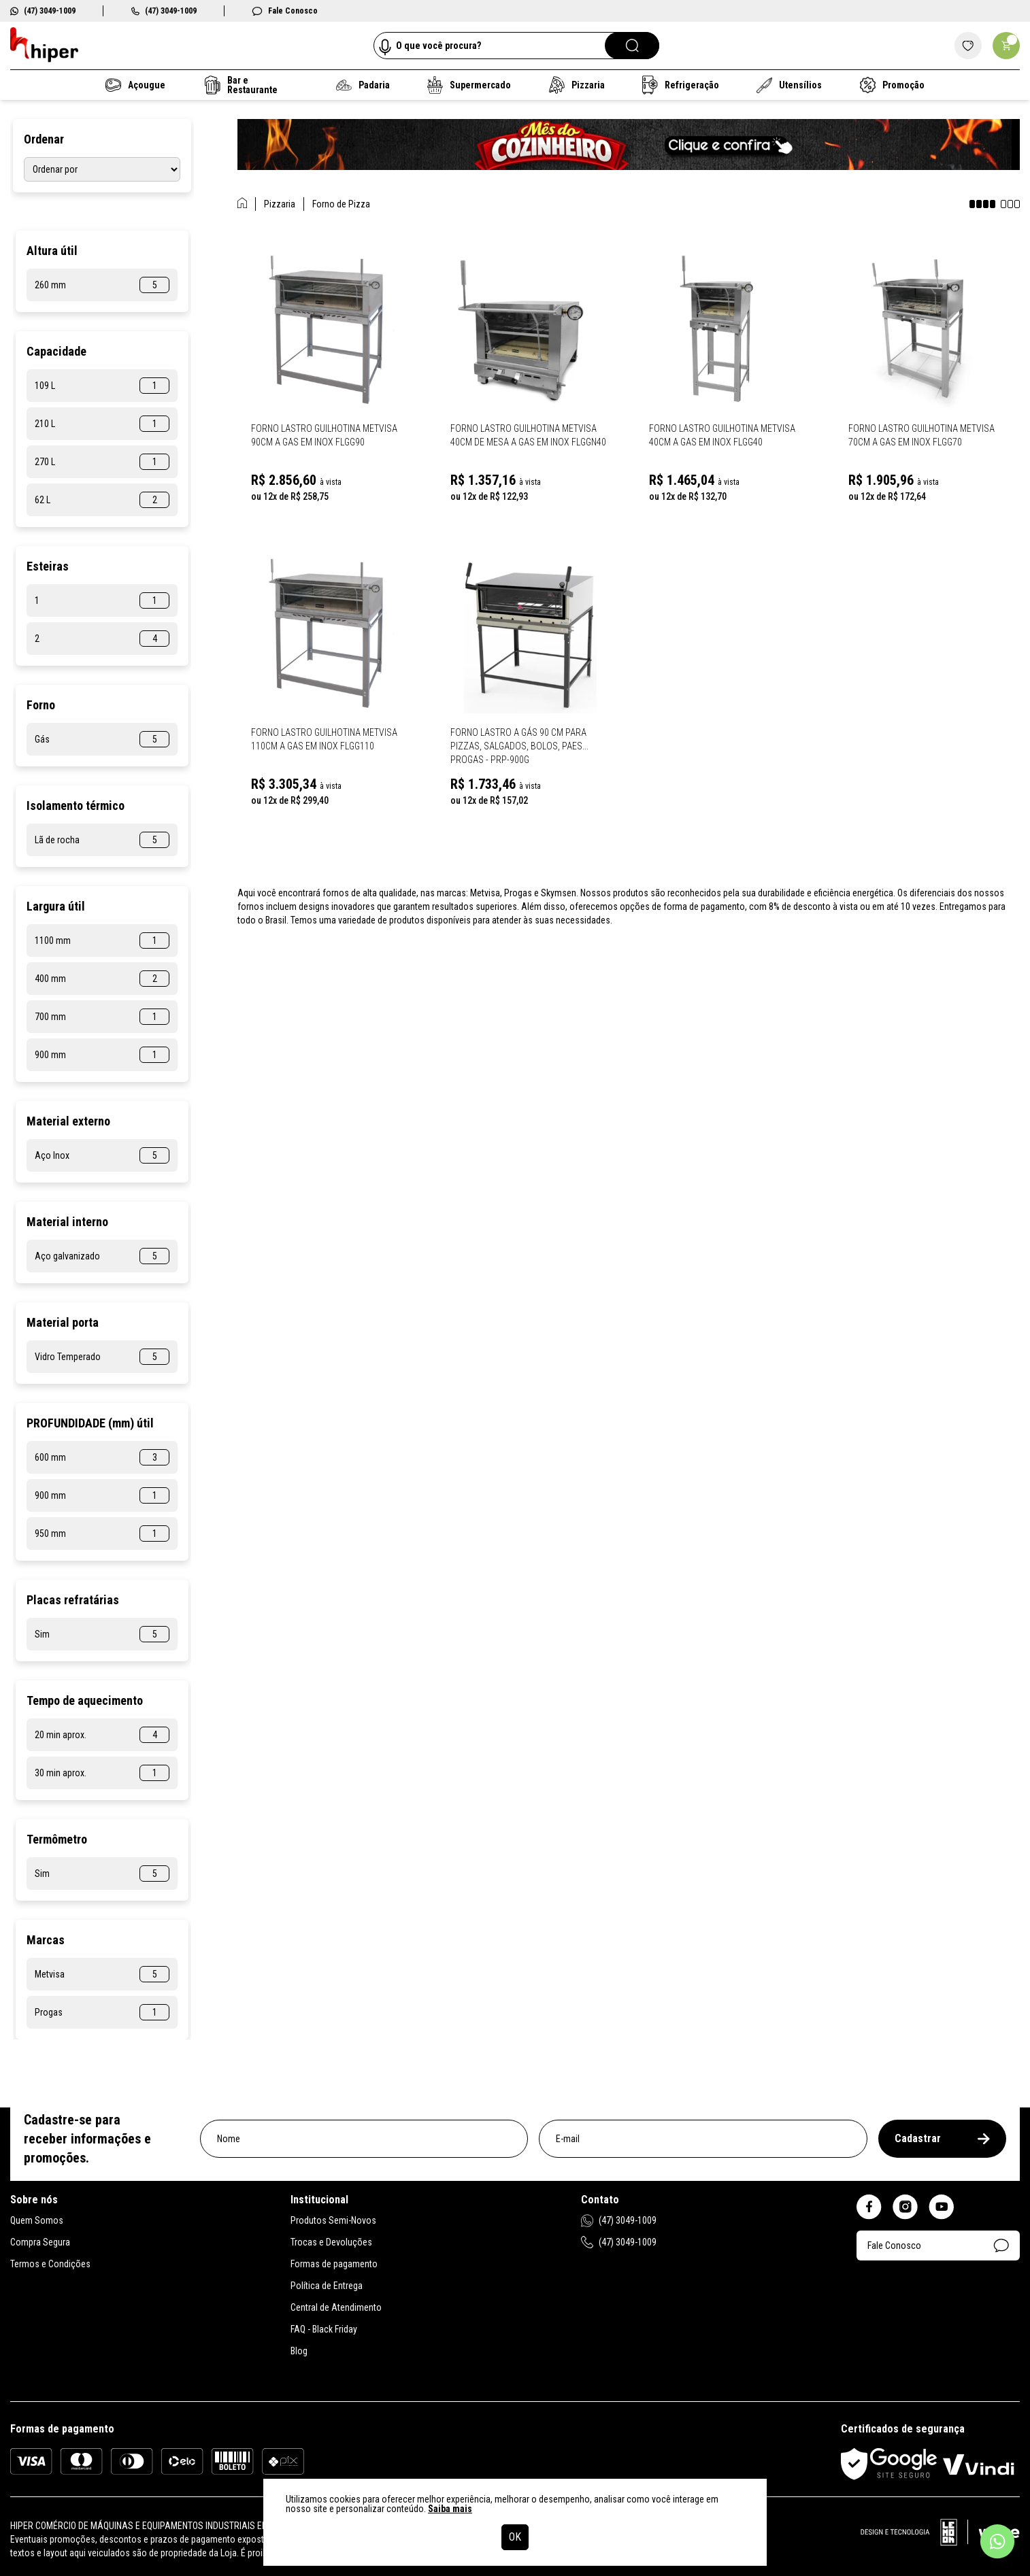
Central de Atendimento (336, 2307)
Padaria (362, 85)
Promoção (892, 85)
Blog (299, 2350)
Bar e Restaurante (241, 85)
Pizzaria (576, 85)
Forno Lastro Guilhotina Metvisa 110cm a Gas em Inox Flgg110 (324, 739)
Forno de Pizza (341, 204)
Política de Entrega (326, 2285)
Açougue (135, 85)
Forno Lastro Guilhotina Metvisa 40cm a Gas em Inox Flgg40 (722, 435)
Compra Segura (40, 2242)
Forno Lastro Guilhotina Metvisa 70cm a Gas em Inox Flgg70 (921, 435)
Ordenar (44, 139)
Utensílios (790, 85)
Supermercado (469, 85)
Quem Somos (36, 2220)
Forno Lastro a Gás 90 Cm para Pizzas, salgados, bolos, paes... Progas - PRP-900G (519, 746)
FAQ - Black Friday (323, 2329)
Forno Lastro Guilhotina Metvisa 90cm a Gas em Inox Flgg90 (324, 435)
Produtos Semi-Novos (333, 2220)
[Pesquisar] (632, 45)
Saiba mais (450, 2508)
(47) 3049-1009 (43, 11)
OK (515, 2536)
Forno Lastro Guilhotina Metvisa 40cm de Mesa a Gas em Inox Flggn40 (528, 435)
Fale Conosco (285, 11)
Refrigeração (681, 85)
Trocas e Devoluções (331, 2242)
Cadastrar (942, 2138)
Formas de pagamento (334, 2263)
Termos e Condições (50, 2263)
